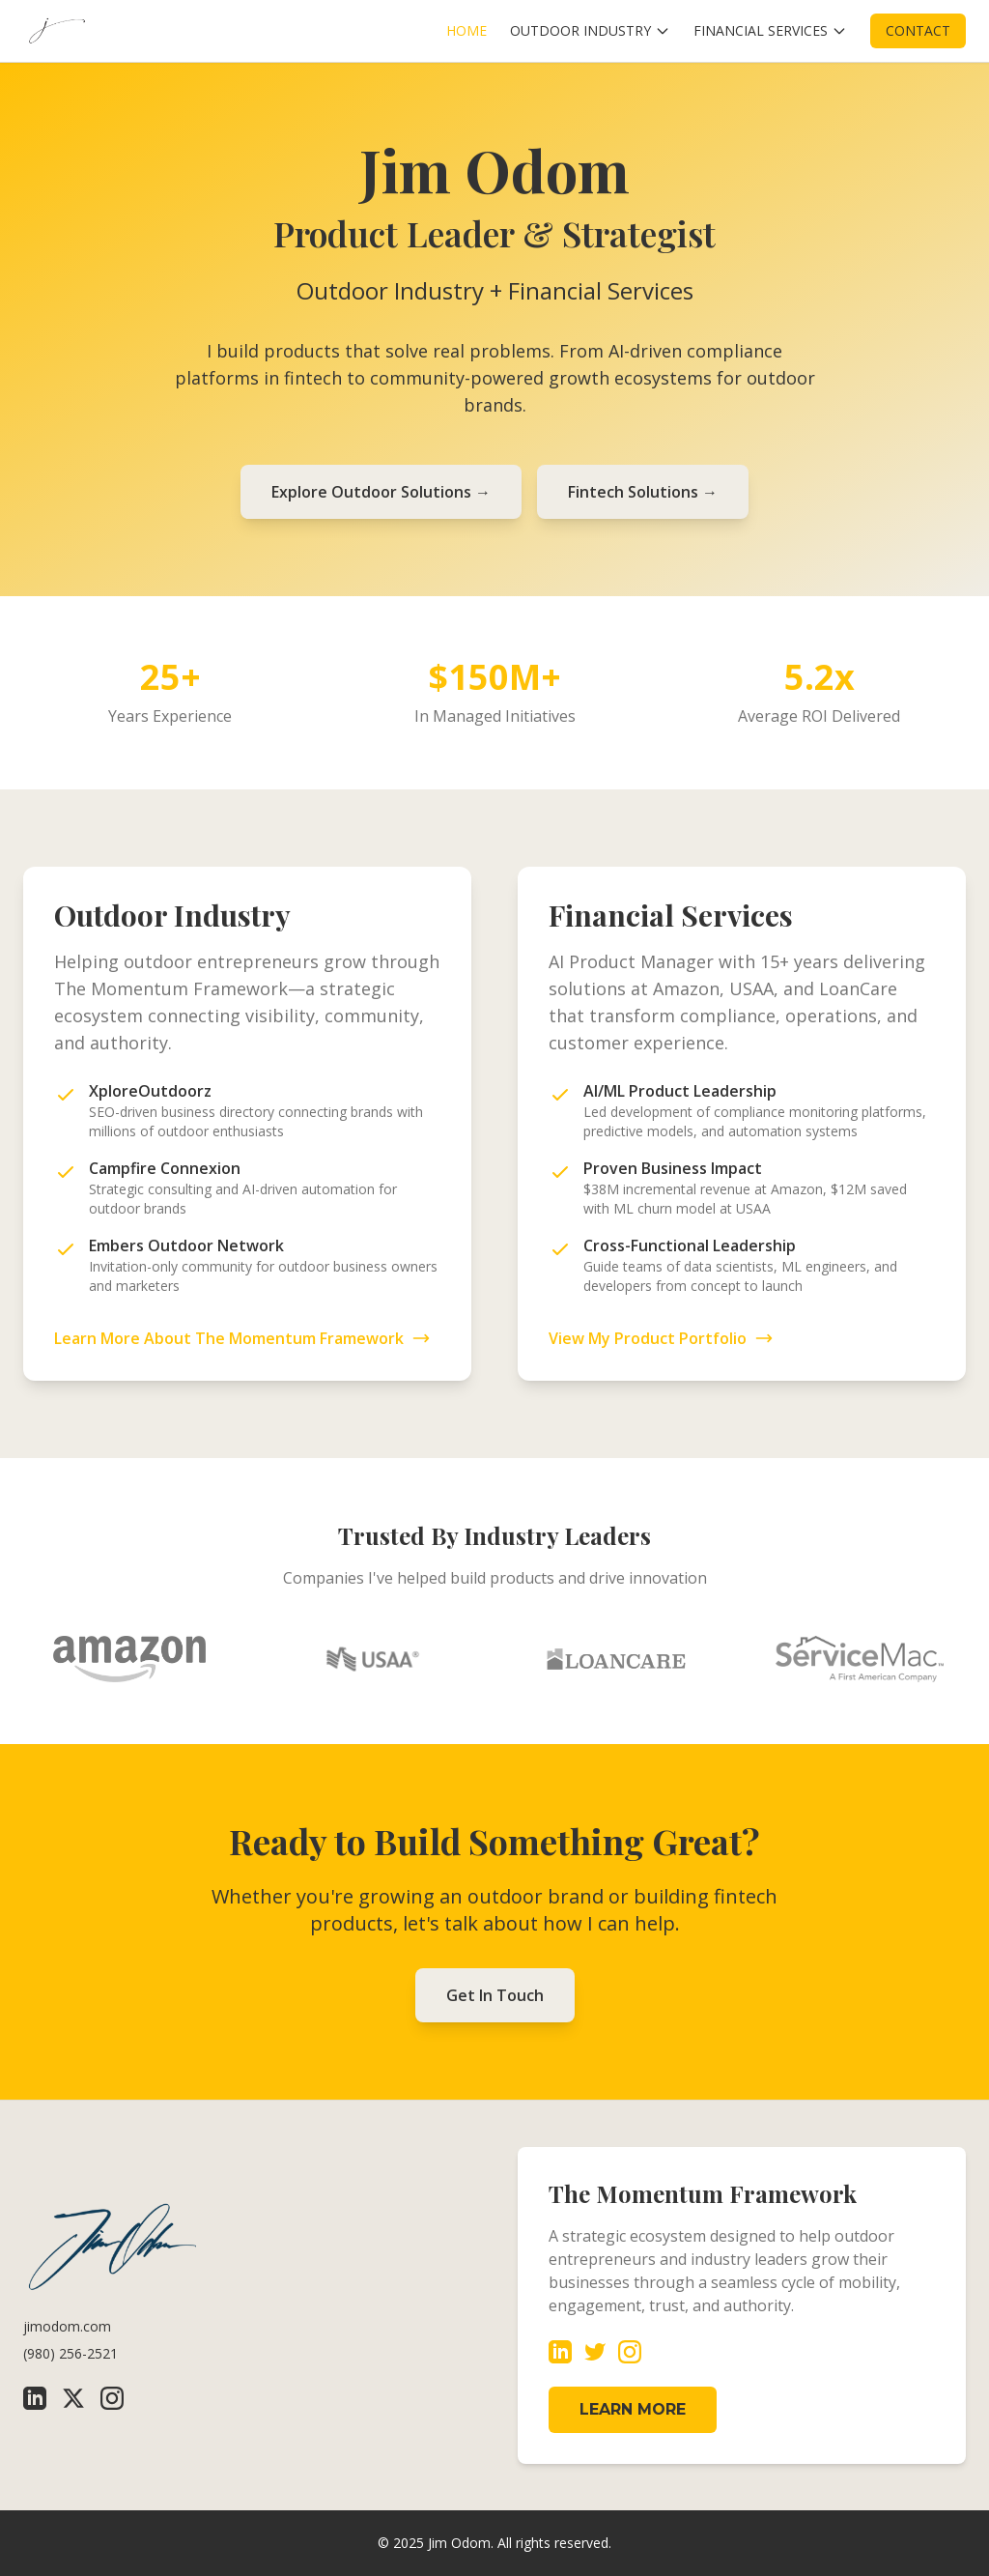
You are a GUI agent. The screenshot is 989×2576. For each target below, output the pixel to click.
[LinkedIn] (34, 2398)
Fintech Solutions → (643, 491)
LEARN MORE (632, 2409)
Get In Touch (495, 1995)
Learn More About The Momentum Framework (242, 1338)
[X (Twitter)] (73, 2398)
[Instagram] (112, 2398)
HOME (466, 30)
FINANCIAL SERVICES (770, 30)
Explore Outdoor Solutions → (381, 491)
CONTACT (918, 30)
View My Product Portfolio (661, 1338)
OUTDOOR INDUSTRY (590, 30)
